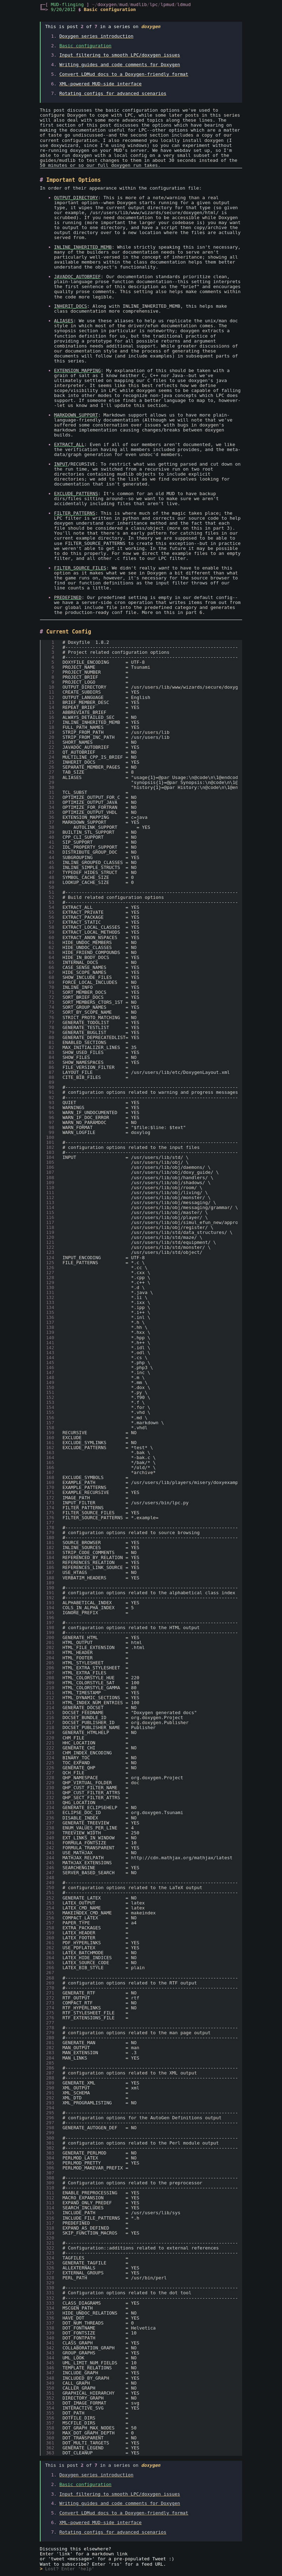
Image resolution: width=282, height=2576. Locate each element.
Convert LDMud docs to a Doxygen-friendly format (123, 74)
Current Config (68, 632)
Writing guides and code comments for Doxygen (119, 64)
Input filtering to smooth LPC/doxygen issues (119, 55)
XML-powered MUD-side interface (100, 83)
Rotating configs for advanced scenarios (112, 93)
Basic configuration (85, 45)
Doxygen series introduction (96, 36)
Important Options (73, 180)
